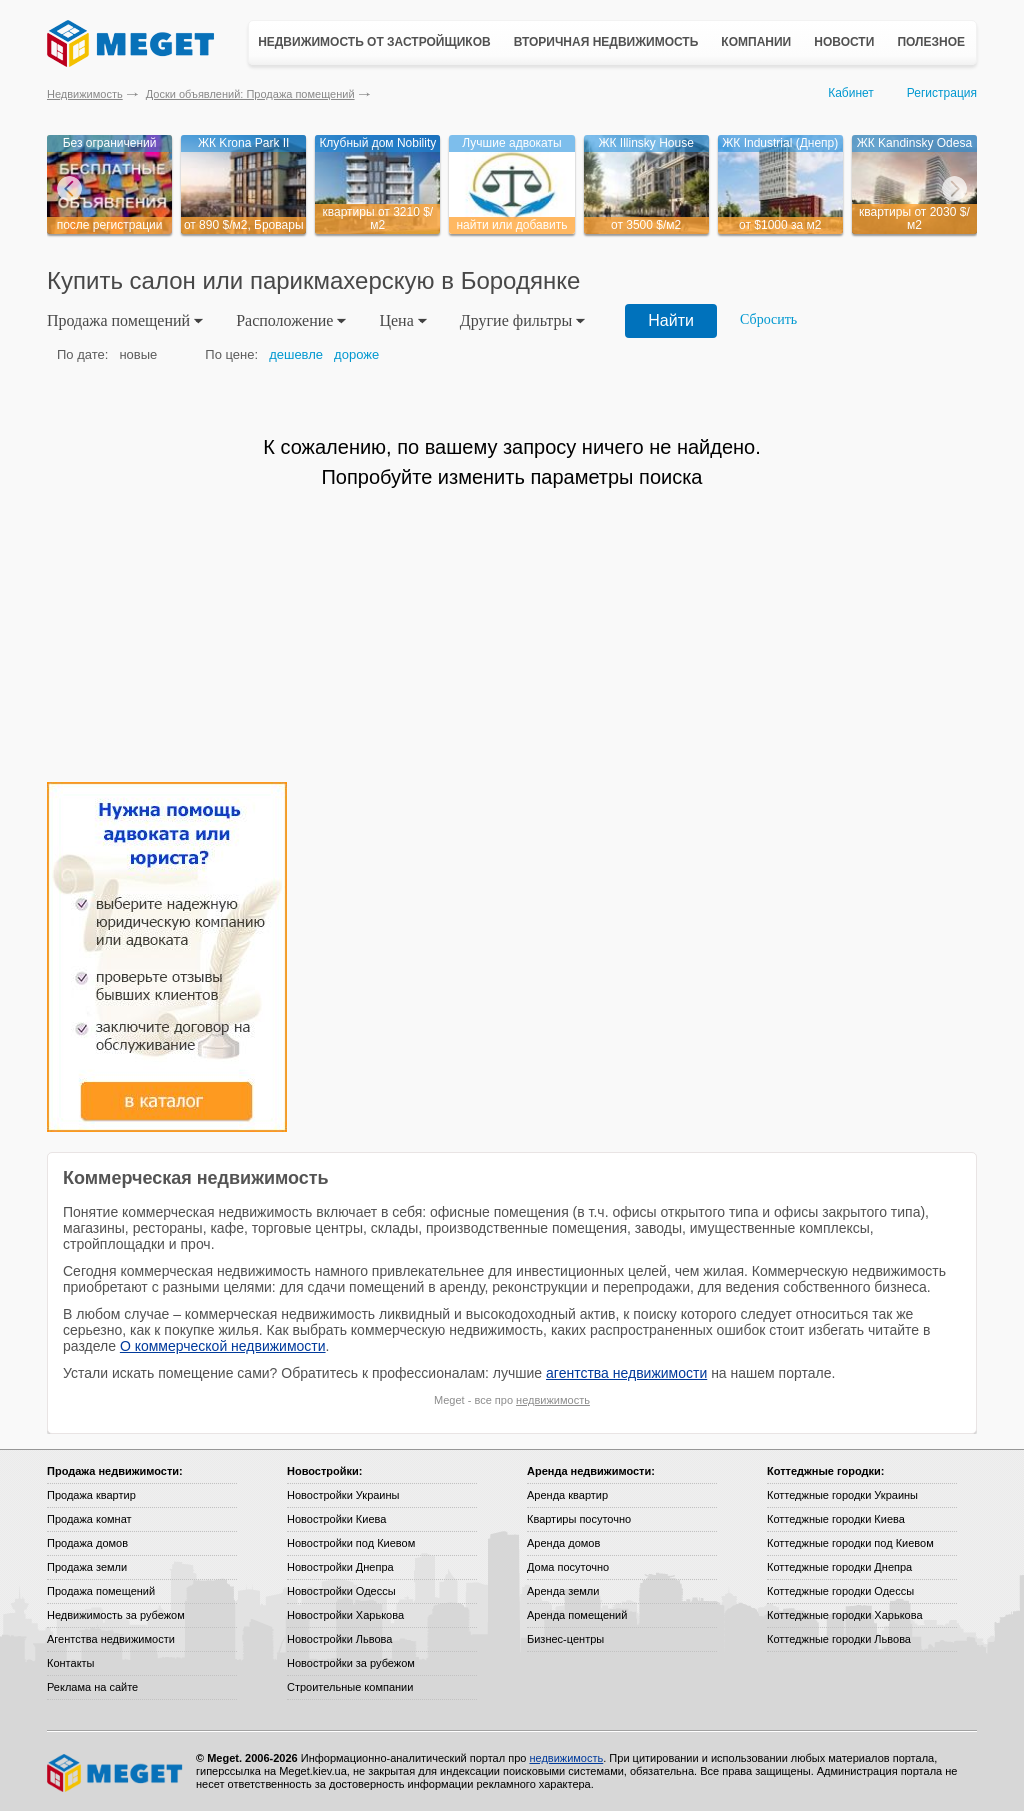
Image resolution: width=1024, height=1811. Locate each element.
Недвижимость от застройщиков (374, 42)
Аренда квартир (567, 1495)
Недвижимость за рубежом (116, 1615)
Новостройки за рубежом (351, 1663)
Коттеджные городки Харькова (845, 1615)
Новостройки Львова (339, 1639)
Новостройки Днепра (340, 1567)
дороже (356, 354)
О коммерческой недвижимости (223, 1346)
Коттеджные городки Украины (842, 1495)
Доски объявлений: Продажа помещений (250, 94)
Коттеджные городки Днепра (839, 1567)
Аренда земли (563, 1591)
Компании (756, 42)
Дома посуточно (568, 1567)
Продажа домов (87, 1543)
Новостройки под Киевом (351, 1543)
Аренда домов (563, 1543)
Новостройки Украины (343, 1495)
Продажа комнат (89, 1519)
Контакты (71, 1663)
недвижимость (553, 1400)
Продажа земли (87, 1567)
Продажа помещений (101, 1591)
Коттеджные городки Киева (836, 1519)
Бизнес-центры (565, 1639)
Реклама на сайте (92, 1687)
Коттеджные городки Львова (839, 1639)
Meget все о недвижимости (116, 1773)
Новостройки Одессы (341, 1591)
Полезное (931, 42)
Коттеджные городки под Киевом (850, 1543)
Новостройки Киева (336, 1519)
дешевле (296, 354)
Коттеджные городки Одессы (840, 1591)
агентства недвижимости (626, 1373)
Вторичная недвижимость (606, 42)
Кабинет (851, 93)
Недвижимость (85, 94)
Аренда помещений (577, 1615)
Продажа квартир (91, 1495)
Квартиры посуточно (579, 1519)
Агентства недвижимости (111, 1639)
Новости (844, 42)
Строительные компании (350, 1687)
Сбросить (768, 319)
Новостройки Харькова (345, 1615)
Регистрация (942, 93)
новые (138, 354)
